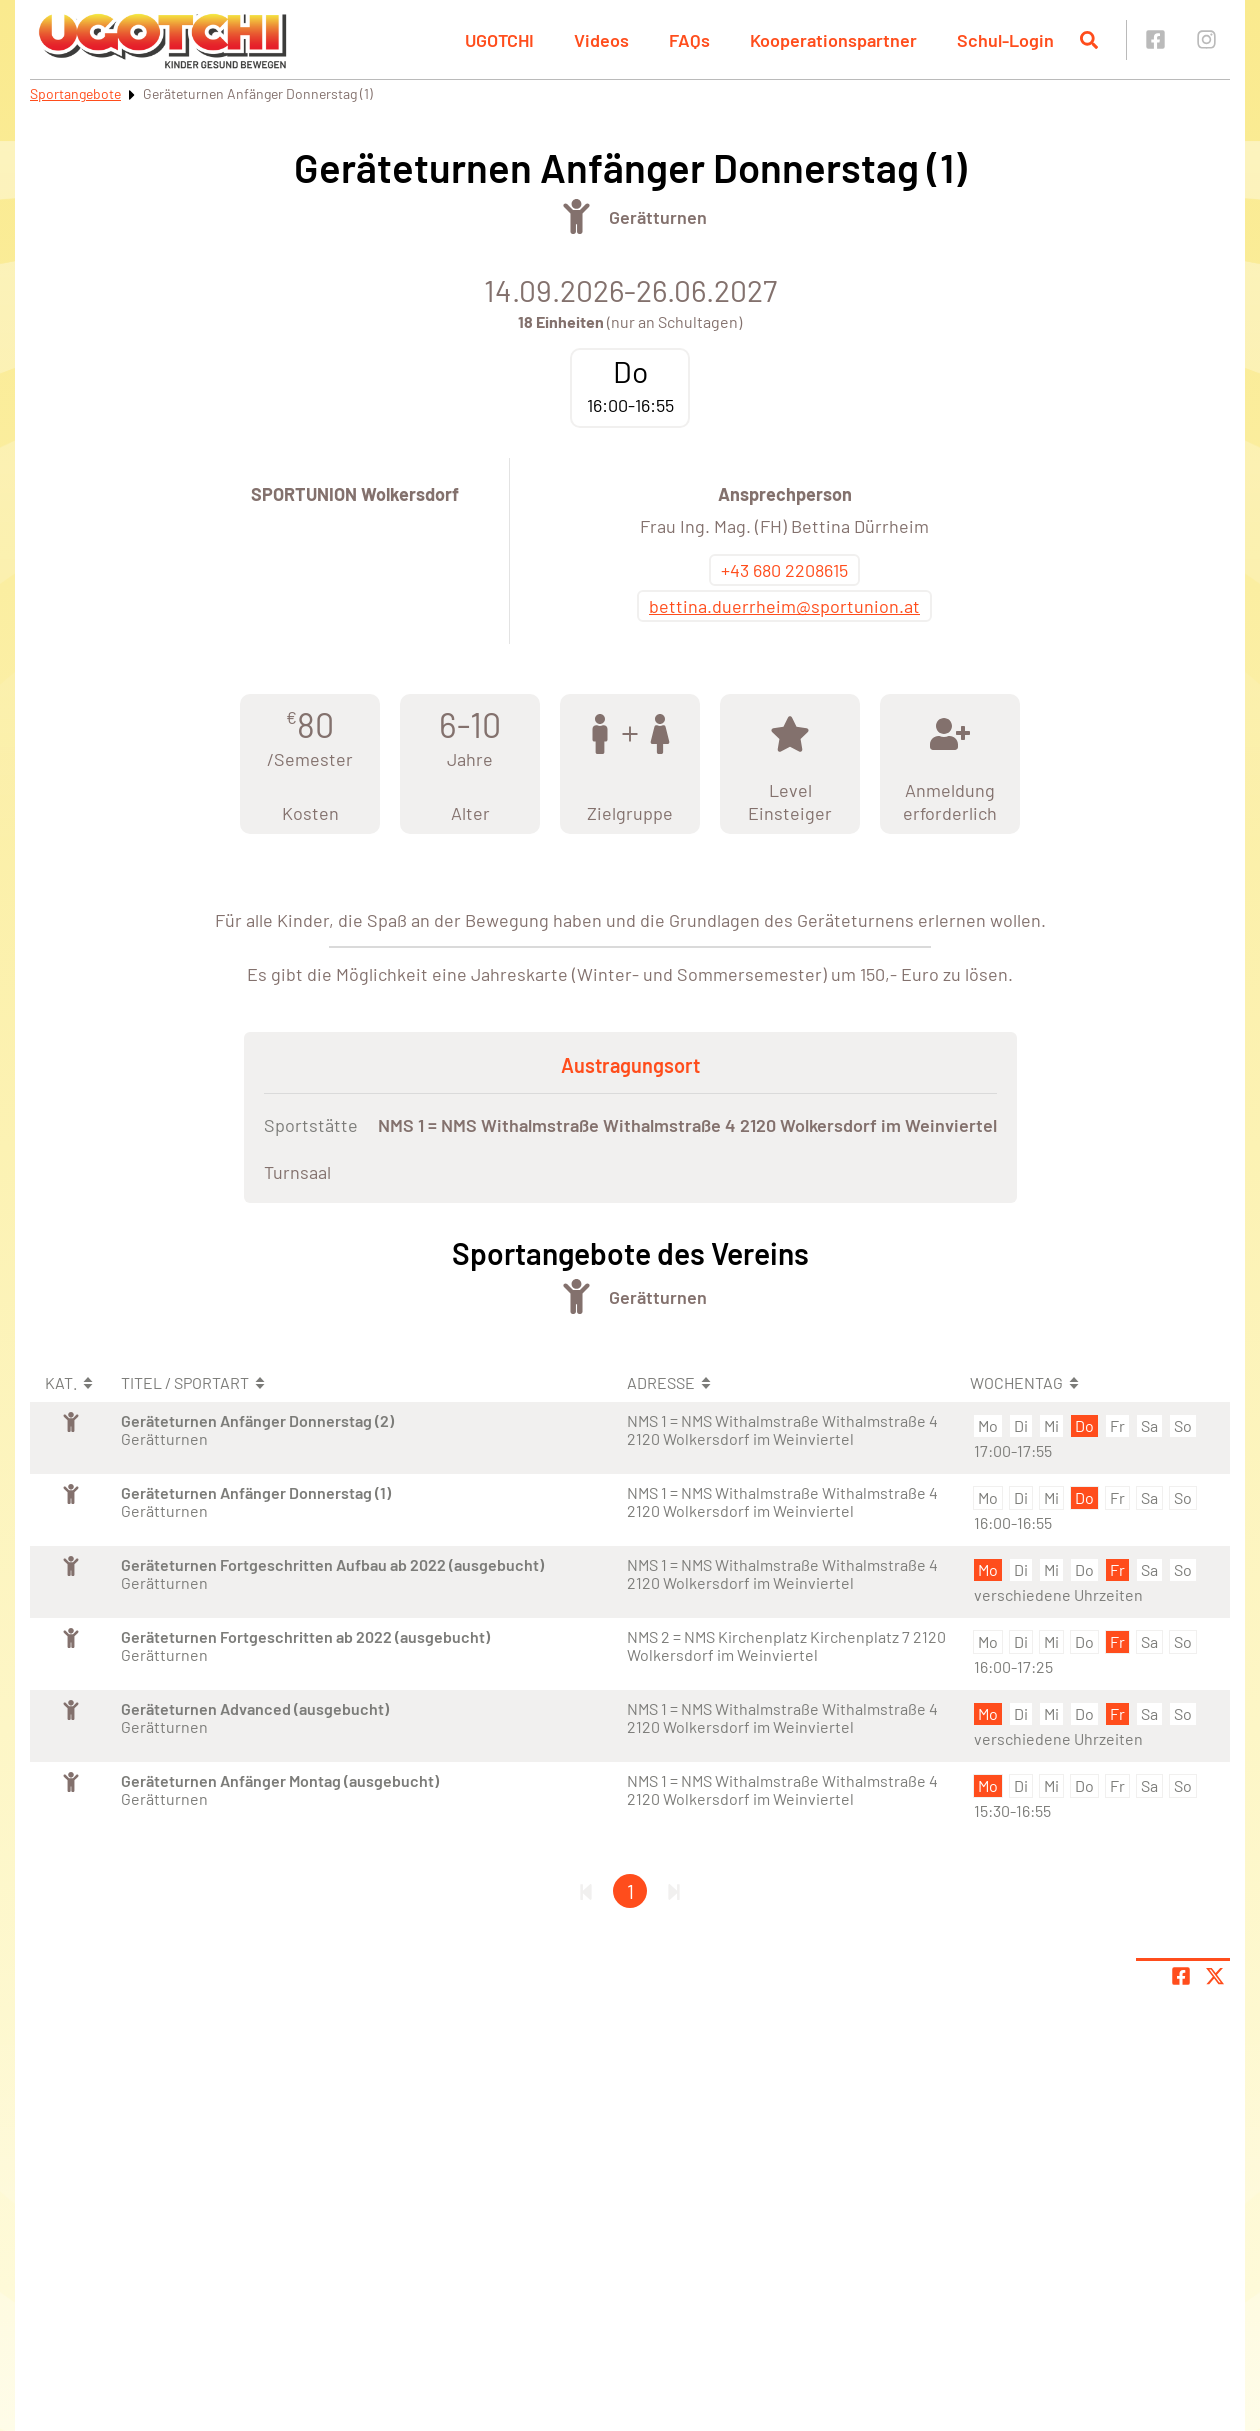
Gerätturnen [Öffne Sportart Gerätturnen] (658, 217)
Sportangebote (75, 93)
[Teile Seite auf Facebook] (1181, 1976)
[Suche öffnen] (1089, 40)
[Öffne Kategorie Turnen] (576, 216)
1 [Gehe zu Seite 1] (630, 1891)
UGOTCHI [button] (499, 40)
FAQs (689, 40)
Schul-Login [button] (1005, 40)
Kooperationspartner (833, 40)
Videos (601, 40)
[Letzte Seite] (674, 1891)
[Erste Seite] (586, 1891)
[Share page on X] (1215, 1976)
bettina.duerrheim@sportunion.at (784, 606)
